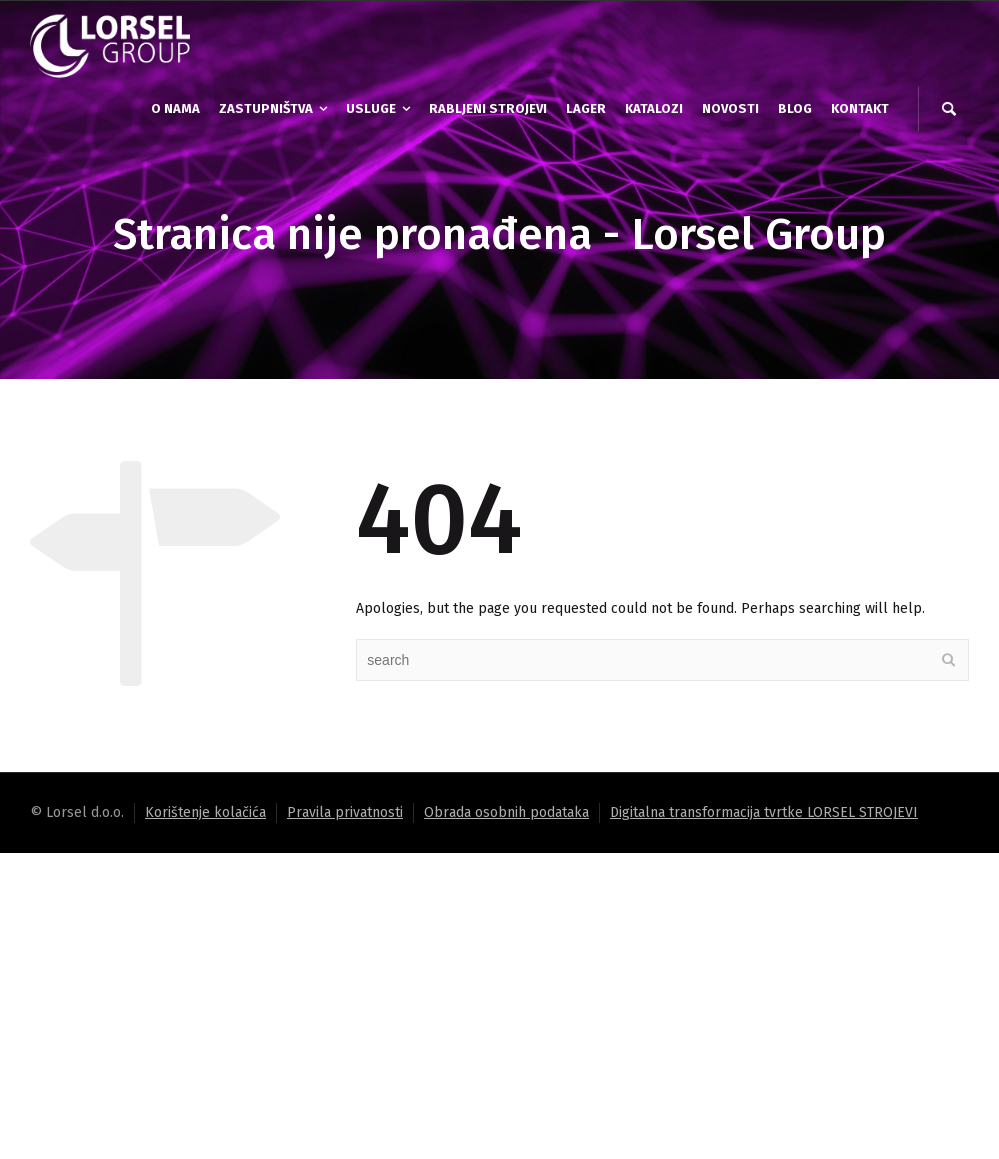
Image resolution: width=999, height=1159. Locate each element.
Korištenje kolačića (205, 812)
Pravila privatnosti (345, 812)
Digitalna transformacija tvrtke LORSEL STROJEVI (764, 812)
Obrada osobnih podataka (506, 812)
